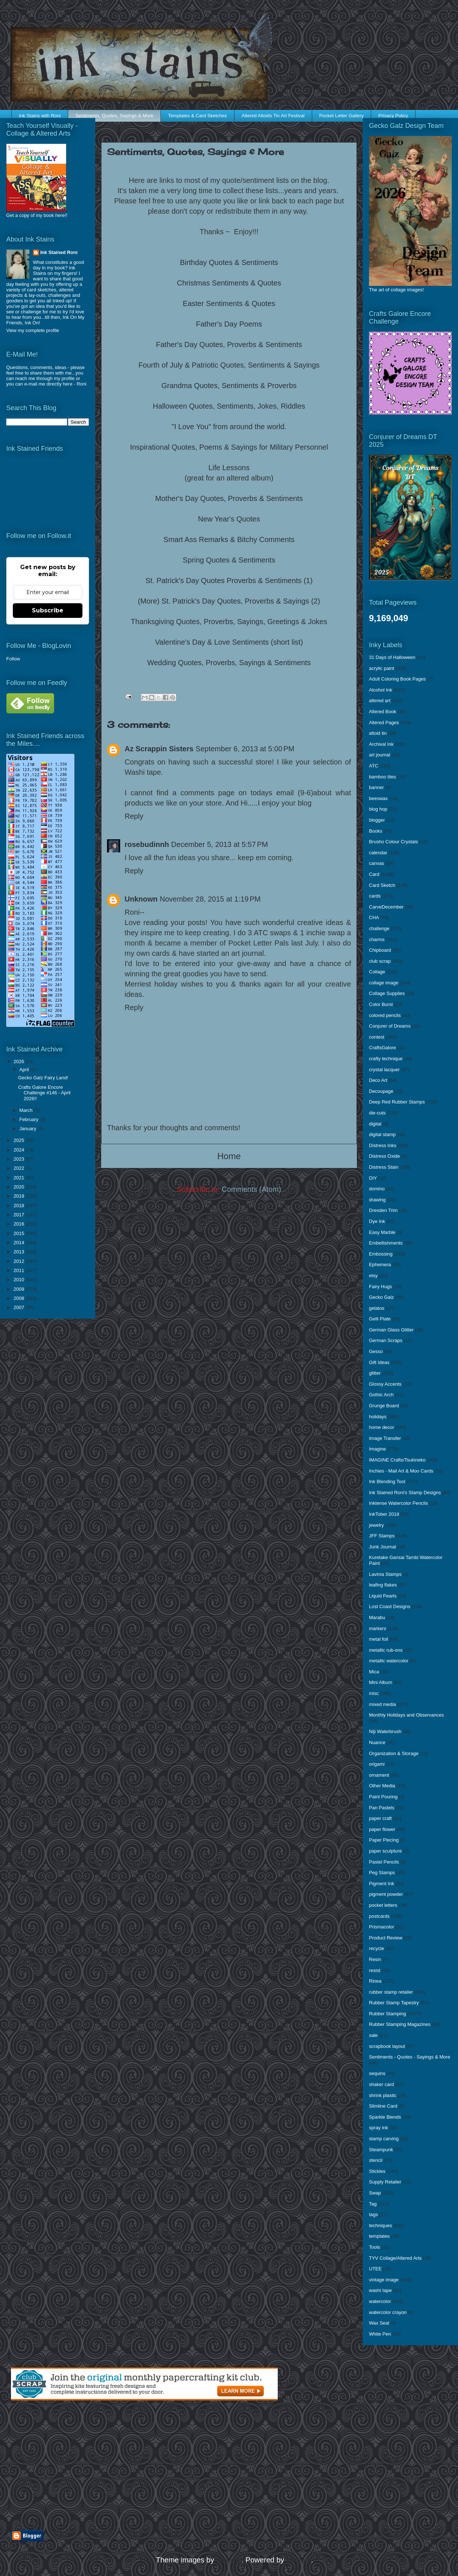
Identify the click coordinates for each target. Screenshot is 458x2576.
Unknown (141, 899)
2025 (20, 1140)
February (29, 1119)
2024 (20, 1150)
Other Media (382, 1785)
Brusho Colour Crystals (393, 841)
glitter (375, 1373)
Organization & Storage (393, 1753)
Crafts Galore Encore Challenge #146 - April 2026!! (44, 1092)
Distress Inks (382, 1145)
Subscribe (47, 610)
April (24, 1069)
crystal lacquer (384, 1069)
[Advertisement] (96, 2465)
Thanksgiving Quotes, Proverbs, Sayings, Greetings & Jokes (229, 622)
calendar (378, 852)
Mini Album (380, 1682)
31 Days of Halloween (392, 657)
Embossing (380, 1254)
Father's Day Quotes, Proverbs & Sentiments (229, 344)
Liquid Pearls (382, 1596)
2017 (20, 1214)
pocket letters (383, 1905)
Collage (377, 971)
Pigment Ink (381, 1883)
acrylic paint (381, 668)
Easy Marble (382, 1232)
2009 (20, 1289)
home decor (381, 1427)
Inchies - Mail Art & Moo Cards (401, 1471)
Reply (134, 816)
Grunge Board (384, 1405)
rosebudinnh (147, 844)
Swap (375, 2193)
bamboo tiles (382, 777)
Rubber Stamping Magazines (400, 2024)
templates (379, 2236)
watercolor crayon (388, 2312)
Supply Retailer (385, 2182)
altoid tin (378, 733)
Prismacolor (381, 1927)
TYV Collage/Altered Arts (395, 2258)
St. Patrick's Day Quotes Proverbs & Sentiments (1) (229, 580)
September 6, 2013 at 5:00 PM (245, 749)
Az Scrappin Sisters (159, 749)
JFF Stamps (382, 1535)
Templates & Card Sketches (197, 115)
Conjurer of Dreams (389, 1026)
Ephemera (380, 1264)
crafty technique (386, 1058)
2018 (20, 1205)
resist (374, 1970)
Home (229, 1156)
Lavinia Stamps (385, 1574)
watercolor (380, 2301)
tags (373, 2214)
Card (374, 874)
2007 (20, 1307)
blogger (377, 820)
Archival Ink (381, 744)
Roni (81, 384)
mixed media (382, 1704)
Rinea (375, 1981)
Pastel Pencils (384, 1862)
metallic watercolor (389, 1660)
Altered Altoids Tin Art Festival (272, 115)
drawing (377, 1199)
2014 (20, 1242)
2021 (20, 1177)
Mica (374, 1671)
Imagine (377, 1449)
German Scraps (385, 1340)
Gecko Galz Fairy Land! (43, 1077)
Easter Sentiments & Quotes (229, 303)
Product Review (385, 1938)
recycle (376, 1948)
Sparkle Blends (385, 2117)
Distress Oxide (384, 1156)
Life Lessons (229, 468)
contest (376, 1037)
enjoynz (228, 2560)
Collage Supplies (387, 993)
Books (375, 831)
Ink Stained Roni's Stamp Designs (405, 1492)
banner (376, 787)
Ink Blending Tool (387, 1481)
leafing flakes (383, 1585)
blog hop (378, 809)
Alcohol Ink (380, 690)
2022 (20, 1168)
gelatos (376, 1308)
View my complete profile (32, 330)
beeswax (378, 798)
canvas (376, 863)
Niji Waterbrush (385, 1731)
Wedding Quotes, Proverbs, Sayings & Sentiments (229, 663)
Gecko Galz (381, 1297)
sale (373, 2035)
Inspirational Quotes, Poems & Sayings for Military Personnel (229, 447)
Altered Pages (384, 722)
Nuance (377, 1742)
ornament (379, 1775)
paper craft (380, 1818)
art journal (379, 755)
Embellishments (386, 1243)
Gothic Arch (381, 1394)
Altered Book (382, 711)
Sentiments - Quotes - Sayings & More (409, 2057)
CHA (374, 917)
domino (377, 1188)
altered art (380, 700)
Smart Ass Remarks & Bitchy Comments (229, 539)
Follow (13, 658)
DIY (373, 1178)
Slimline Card (383, 2106)
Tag (373, 2204)
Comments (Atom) (251, 1189)
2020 (20, 1187)
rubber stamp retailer (391, 1992)
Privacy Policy (393, 115)
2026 (20, 1061)
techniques (380, 2225)
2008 (20, 1298)
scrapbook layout (387, 2046)
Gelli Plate (380, 1319)
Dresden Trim (383, 1210)
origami (377, 1764)
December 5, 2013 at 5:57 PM (219, 844)
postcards (379, 1916)
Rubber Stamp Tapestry (394, 2002)
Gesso (376, 1351)
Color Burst (381, 1004)
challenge (379, 928)
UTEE (375, 2268)
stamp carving (384, 2138)
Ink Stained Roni (59, 252)
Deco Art (378, 1080)
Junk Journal (382, 1546)
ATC (373, 766)
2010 (20, 1279)
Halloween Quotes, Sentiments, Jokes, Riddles (229, 406)
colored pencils (385, 1015)
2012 (20, 1261)
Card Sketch (382, 885)
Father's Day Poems (229, 324)
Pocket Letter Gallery (341, 115)
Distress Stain (383, 1167)
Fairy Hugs (380, 1286)
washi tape (380, 2290)
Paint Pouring (383, 1796)
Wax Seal (379, 2323)
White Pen (380, 2334)
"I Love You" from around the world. (228, 427)
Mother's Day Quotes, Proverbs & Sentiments (229, 498)
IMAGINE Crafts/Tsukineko (397, 1460)
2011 (20, 1270)
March (26, 1110)
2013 (20, 1251)
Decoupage (381, 1091)
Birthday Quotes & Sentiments (229, 262)
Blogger (298, 2560)
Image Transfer (385, 1438)
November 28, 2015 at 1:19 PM (210, 899)
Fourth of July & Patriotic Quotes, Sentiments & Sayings (229, 365)
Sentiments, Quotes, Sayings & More (114, 115)
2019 (20, 1196)
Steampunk (381, 2149)
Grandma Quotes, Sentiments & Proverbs (228, 386)
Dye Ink (377, 1221)
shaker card (381, 2084)
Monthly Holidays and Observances (406, 1715)
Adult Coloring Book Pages (397, 679)
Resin (375, 1959)
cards (375, 896)
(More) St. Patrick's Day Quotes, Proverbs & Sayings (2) (229, 601)
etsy (373, 1275)
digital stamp (382, 1134)
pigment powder (386, 1894)
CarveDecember (386, 907)
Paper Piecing (384, 1840)
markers (377, 1628)
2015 (20, 1233)
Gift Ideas (379, 1362)
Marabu (377, 1617)
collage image (383, 982)
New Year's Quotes (229, 519)
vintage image (384, 2279)
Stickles (377, 2171)
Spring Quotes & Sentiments (229, 560)
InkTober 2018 (384, 1514)
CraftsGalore (382, 1047)
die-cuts (377, 1113)
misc (374, 1693)
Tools (374, 2247)
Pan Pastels (381, 1807)
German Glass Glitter (391, 1330)
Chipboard (380, 950)
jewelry (376, 1525)
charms (377, 939)
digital (375, 1124)
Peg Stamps (382, 1872)
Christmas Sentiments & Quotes (229, 283)
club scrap (380, 961)
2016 (20, 1224)
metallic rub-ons (386, 1650)
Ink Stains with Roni (40, 115)
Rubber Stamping (387, 2013)
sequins (377, 2073)
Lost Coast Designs (389, 1606)
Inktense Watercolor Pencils (398, 1503)
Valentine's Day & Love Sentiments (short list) (229, 642)
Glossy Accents (385, 1384)
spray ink (378, 2127)
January (28, 1128)
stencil (376, 2160)
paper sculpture (385, 1851)
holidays (378, 1416)
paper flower (382, 1829)
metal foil (378, 1639)
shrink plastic (382, 2095)
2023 (20, 1159)
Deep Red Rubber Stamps (397, 1102)
